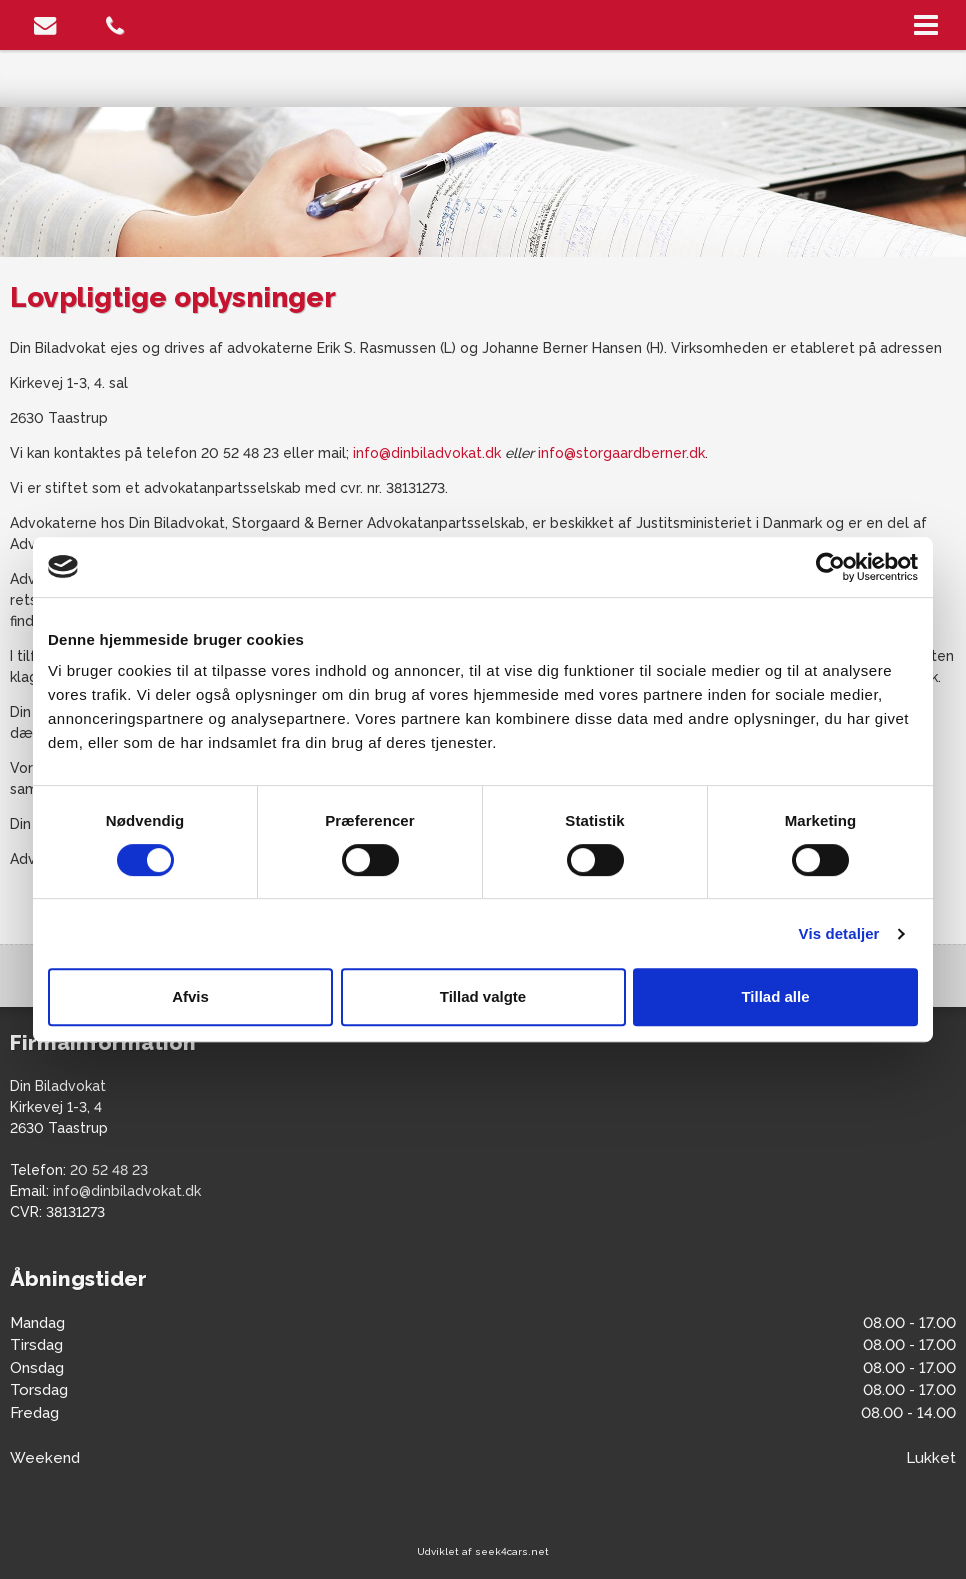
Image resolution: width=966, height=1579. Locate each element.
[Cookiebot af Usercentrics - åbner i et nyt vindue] (830, 567)
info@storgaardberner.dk (621, 453)
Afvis (190, 996)
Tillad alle (775, 996)
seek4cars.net (512, 1551)
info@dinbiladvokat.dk (427, 453)
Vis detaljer (839, 933)
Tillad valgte (483, 996)
